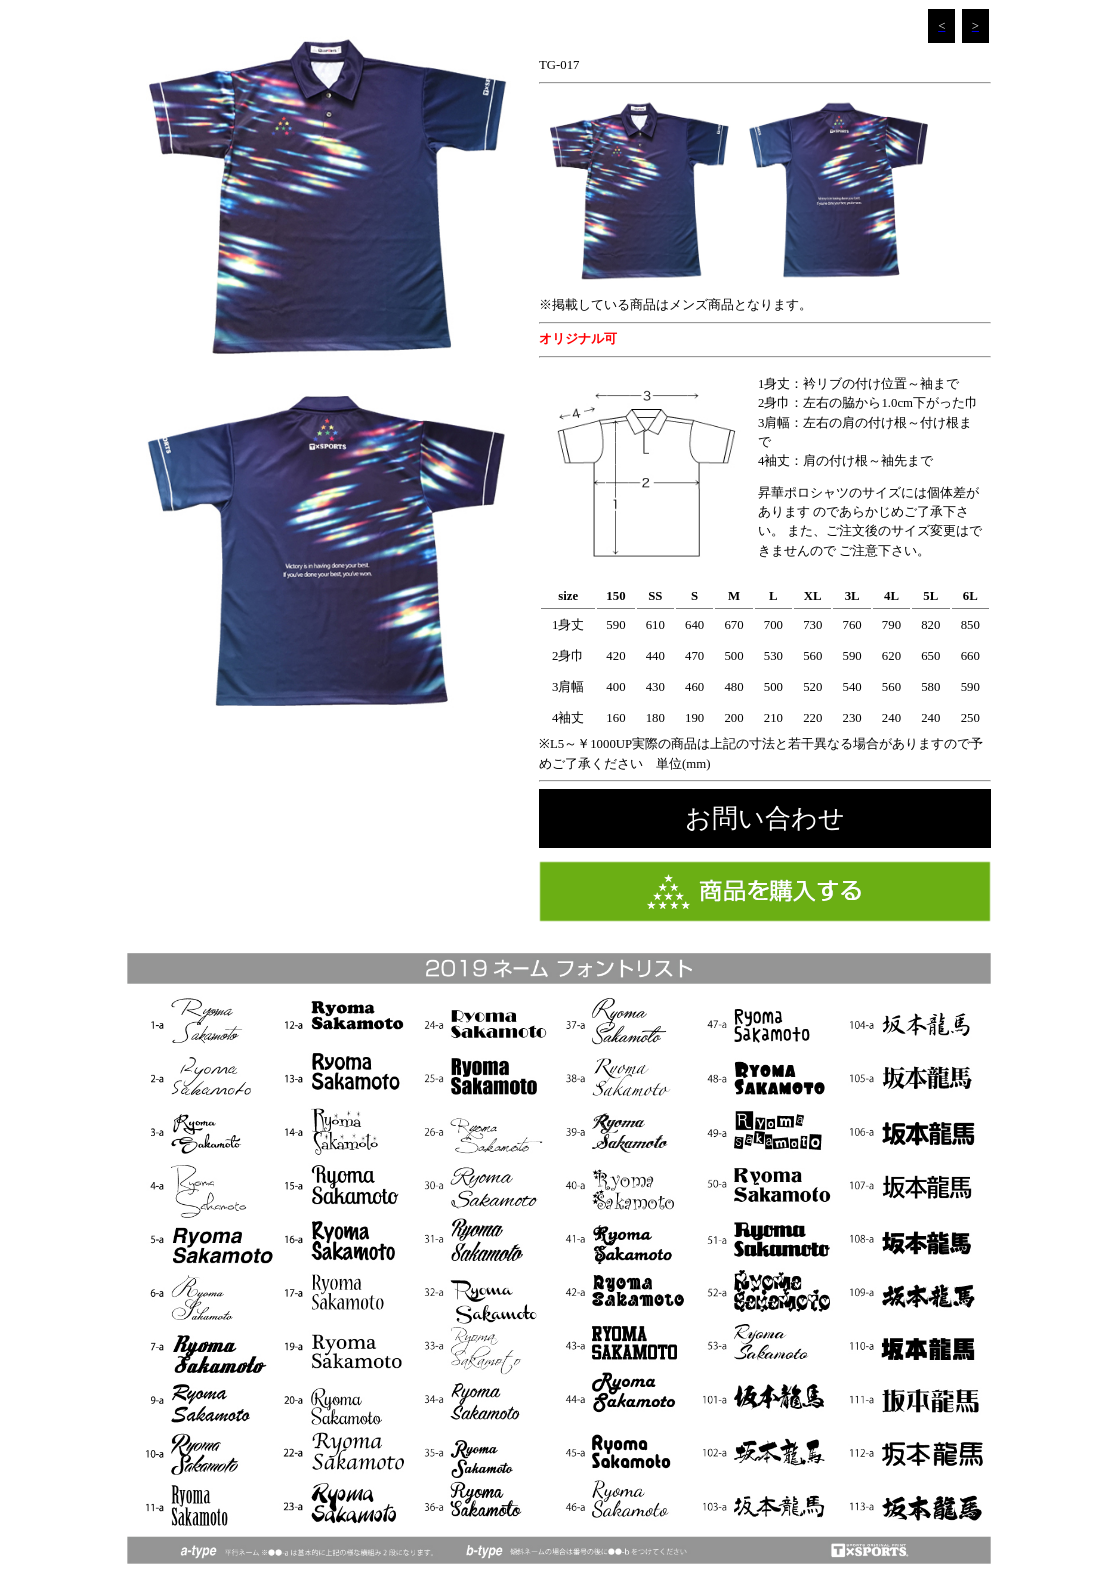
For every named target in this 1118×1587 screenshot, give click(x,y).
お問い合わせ (765, 818)
